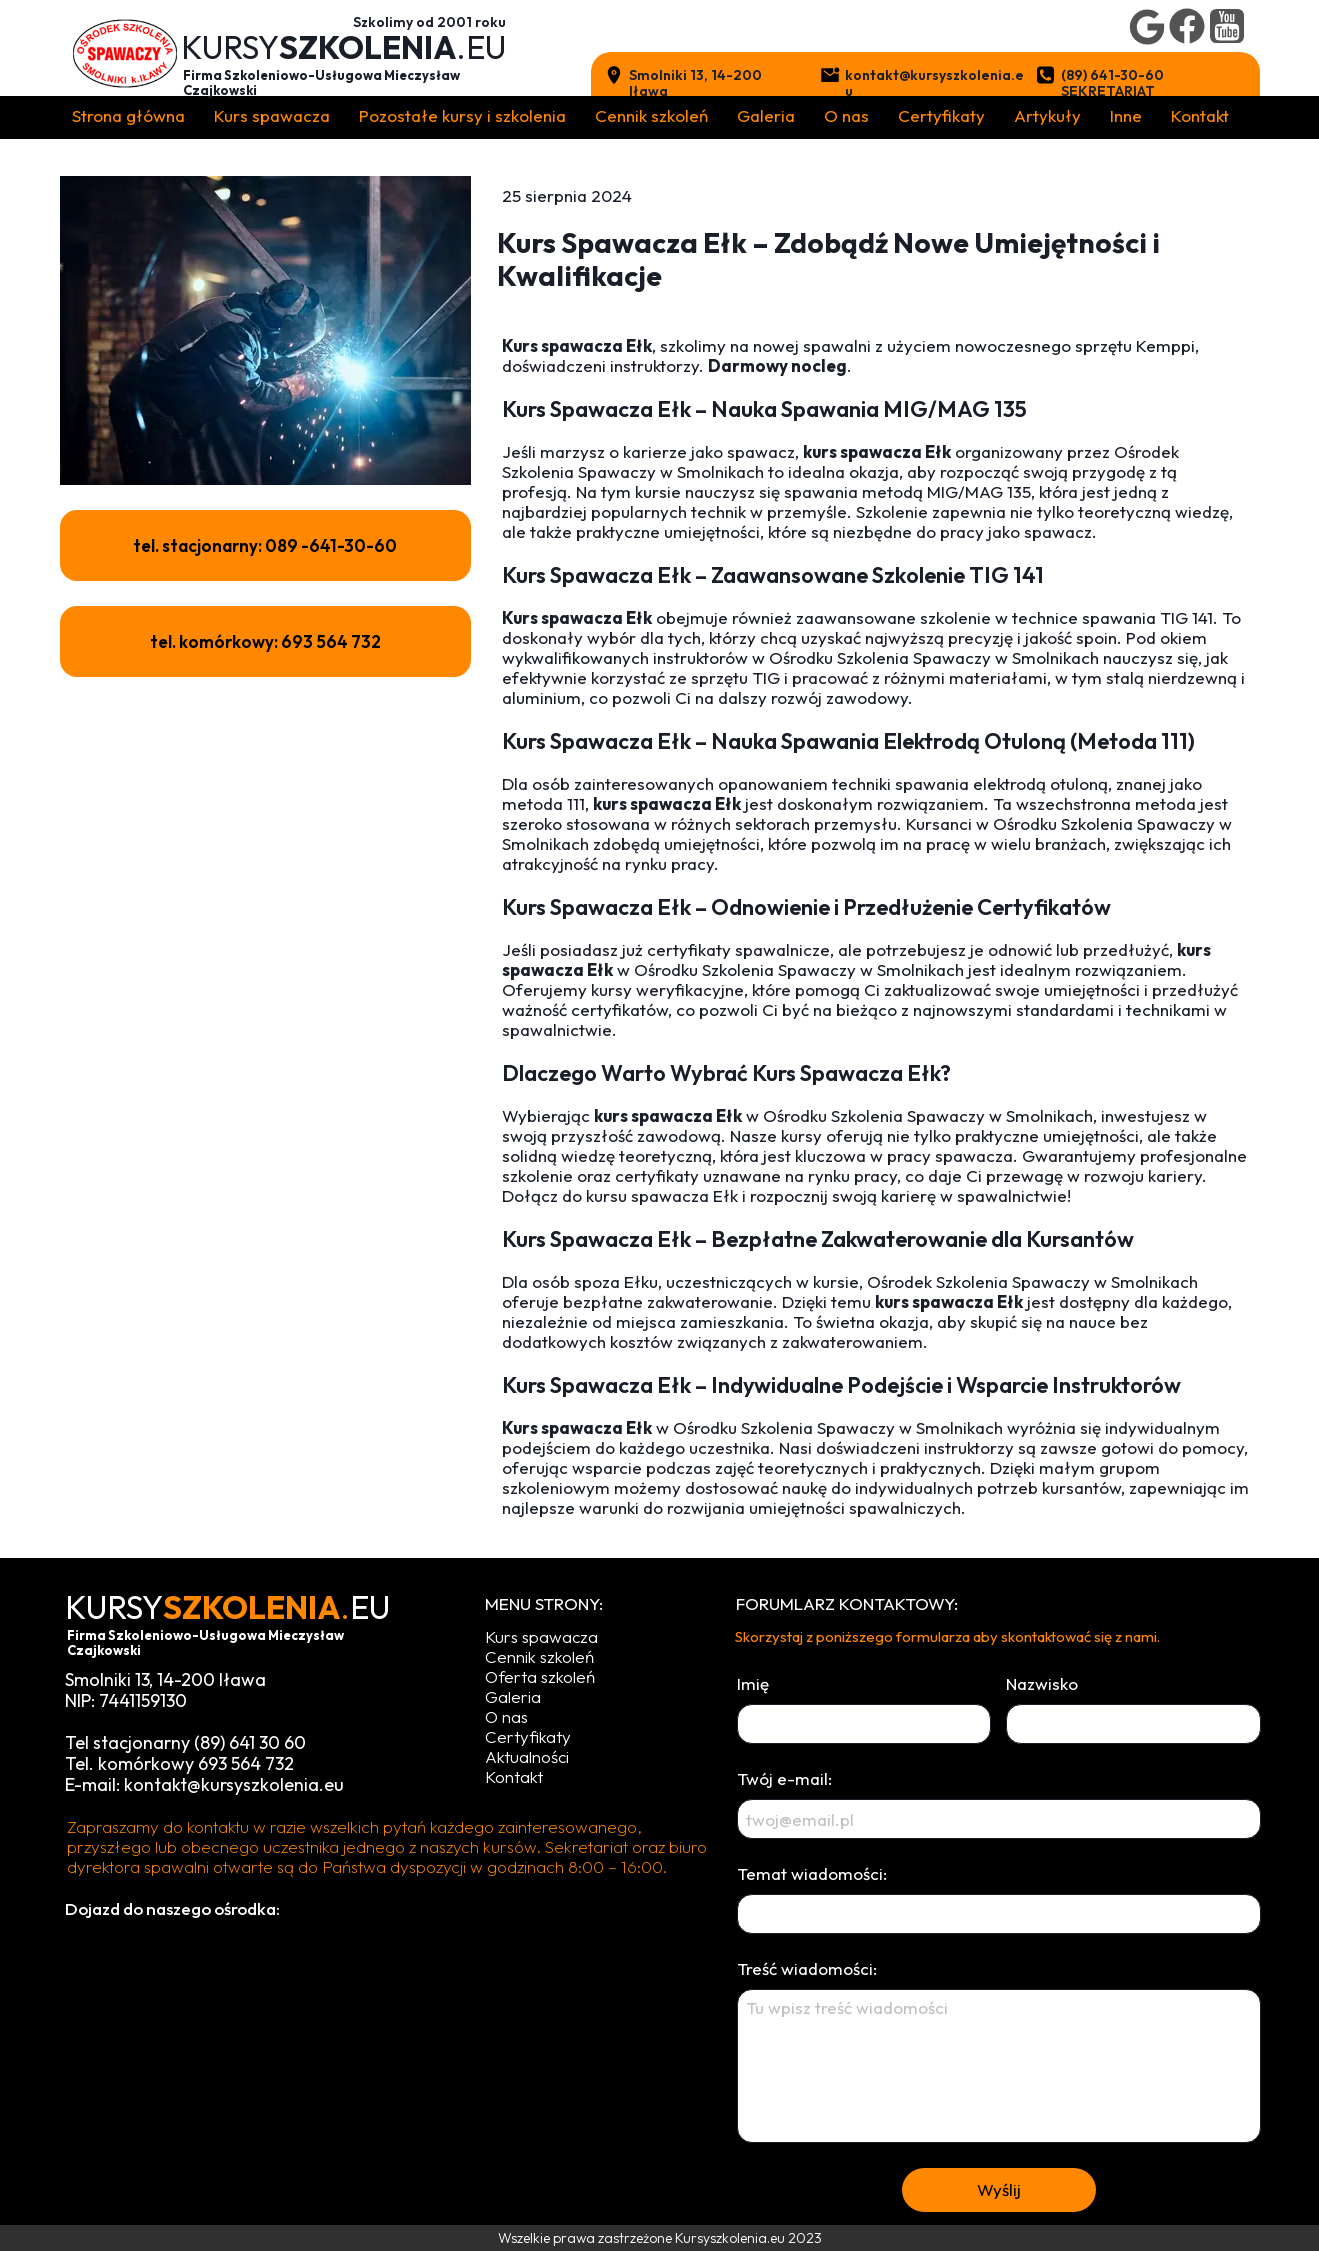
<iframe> (366, 2073)
